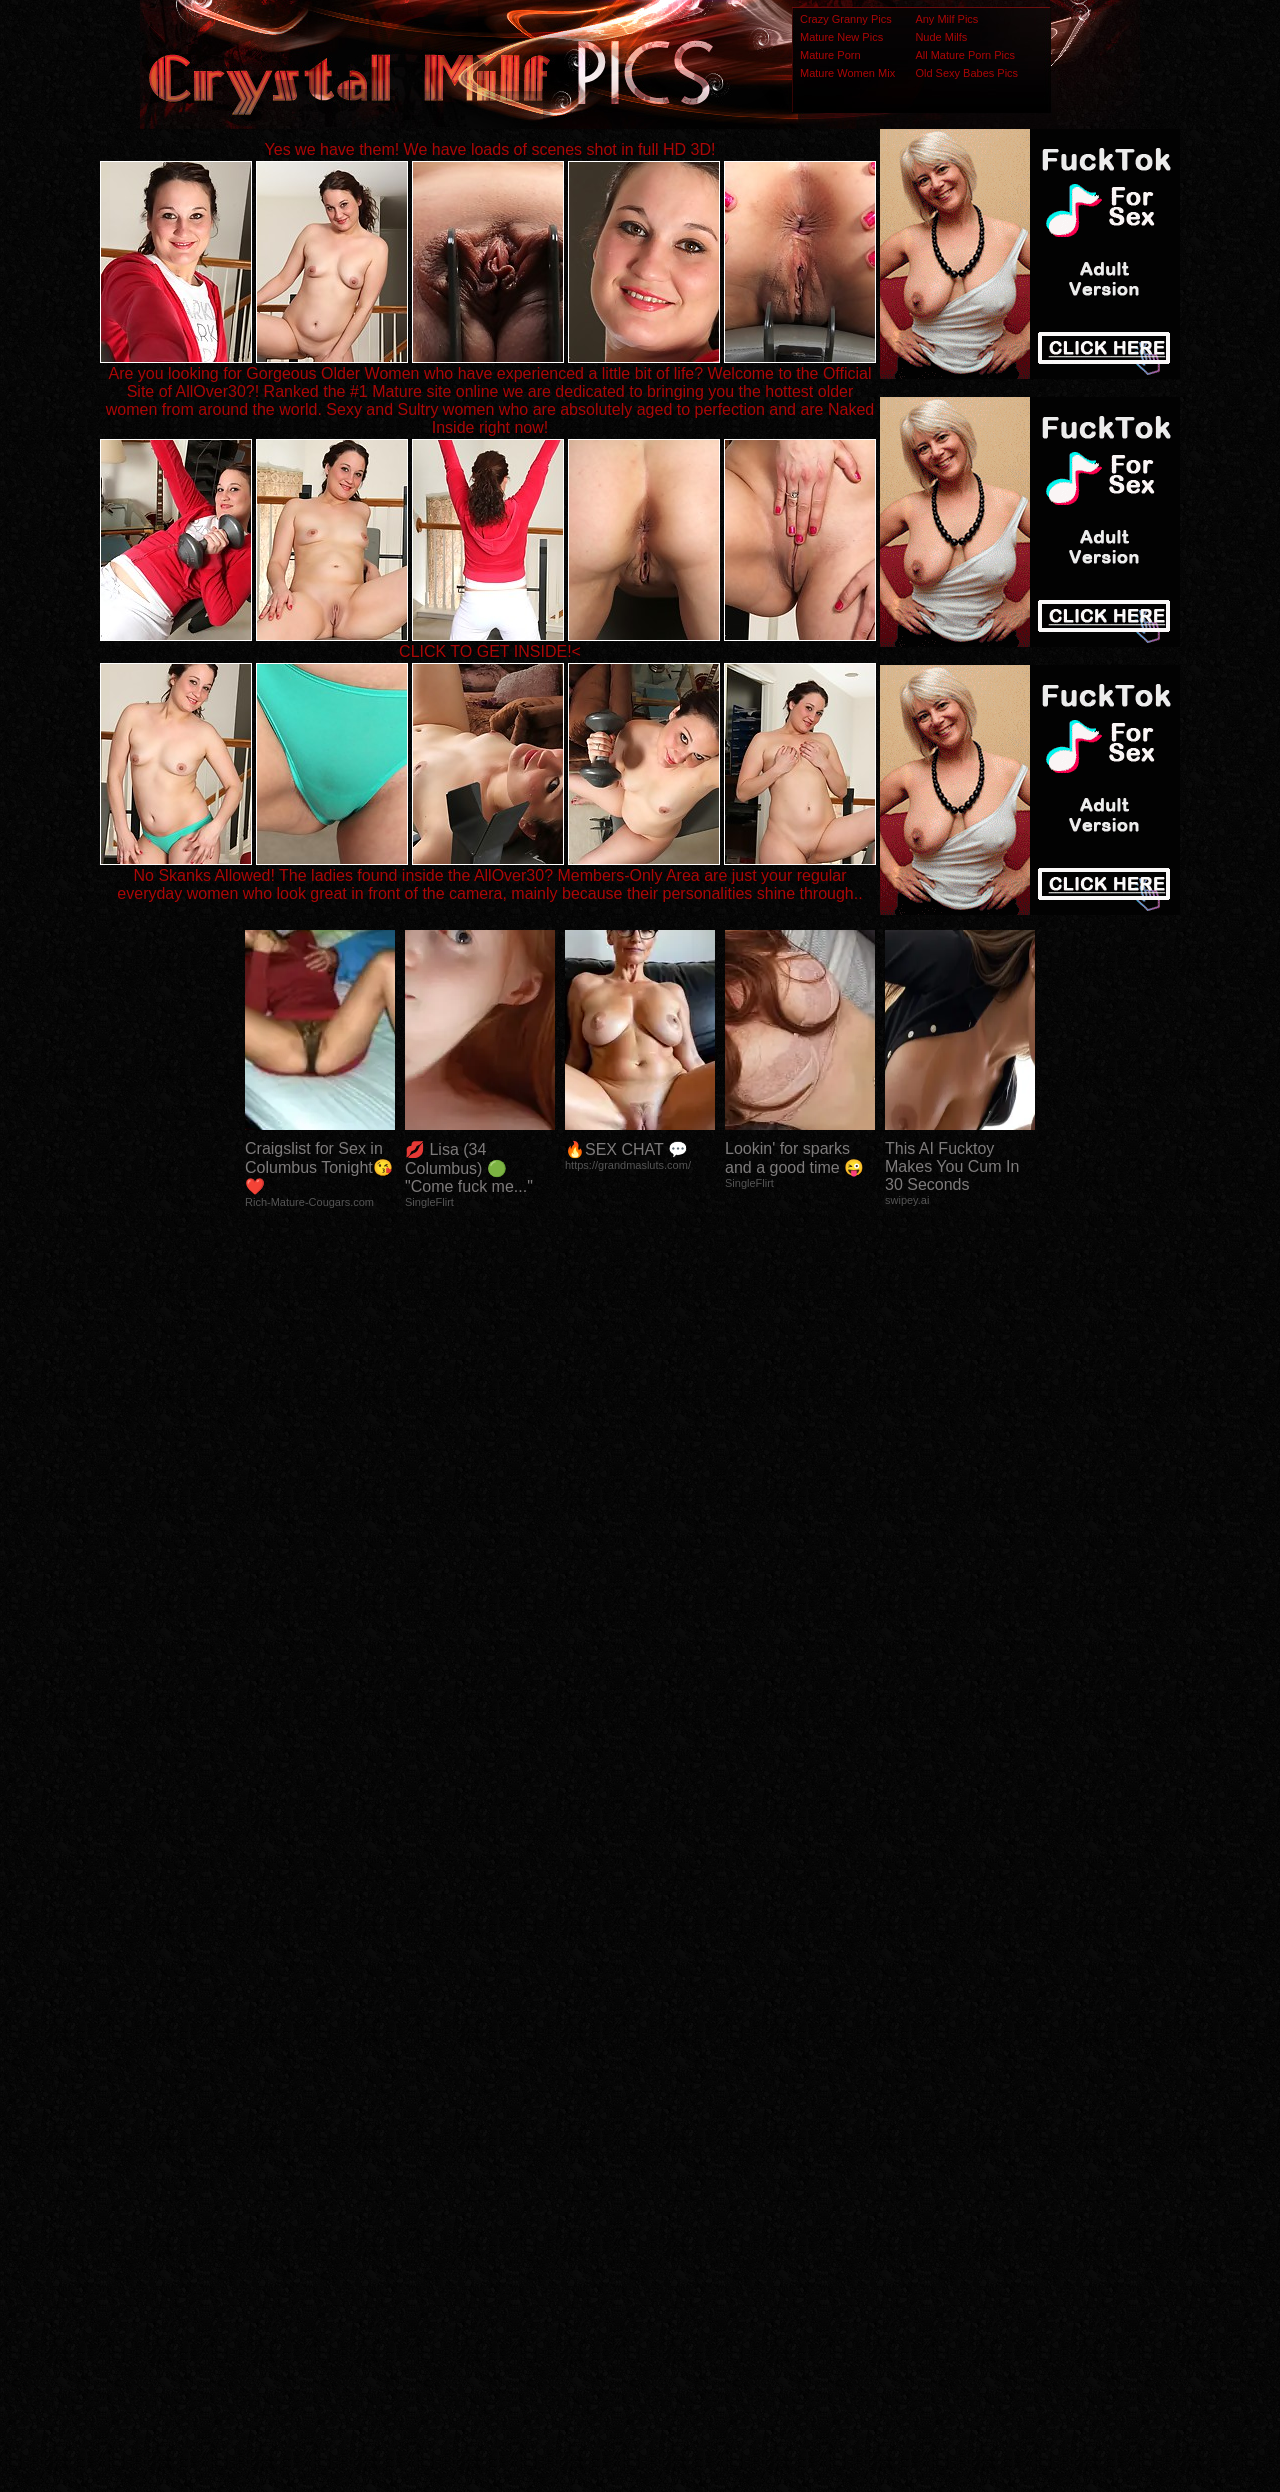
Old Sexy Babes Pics (966, 73)
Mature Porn (830, 55)
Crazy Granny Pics (846, 19)
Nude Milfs (941, 37)
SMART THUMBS (675, 2095)
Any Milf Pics (946, 19)
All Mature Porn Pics (965, 55)
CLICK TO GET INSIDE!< (490, 651)
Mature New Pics (841, 37)
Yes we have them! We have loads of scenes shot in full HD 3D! (490, 149)
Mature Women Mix (847, 73)
